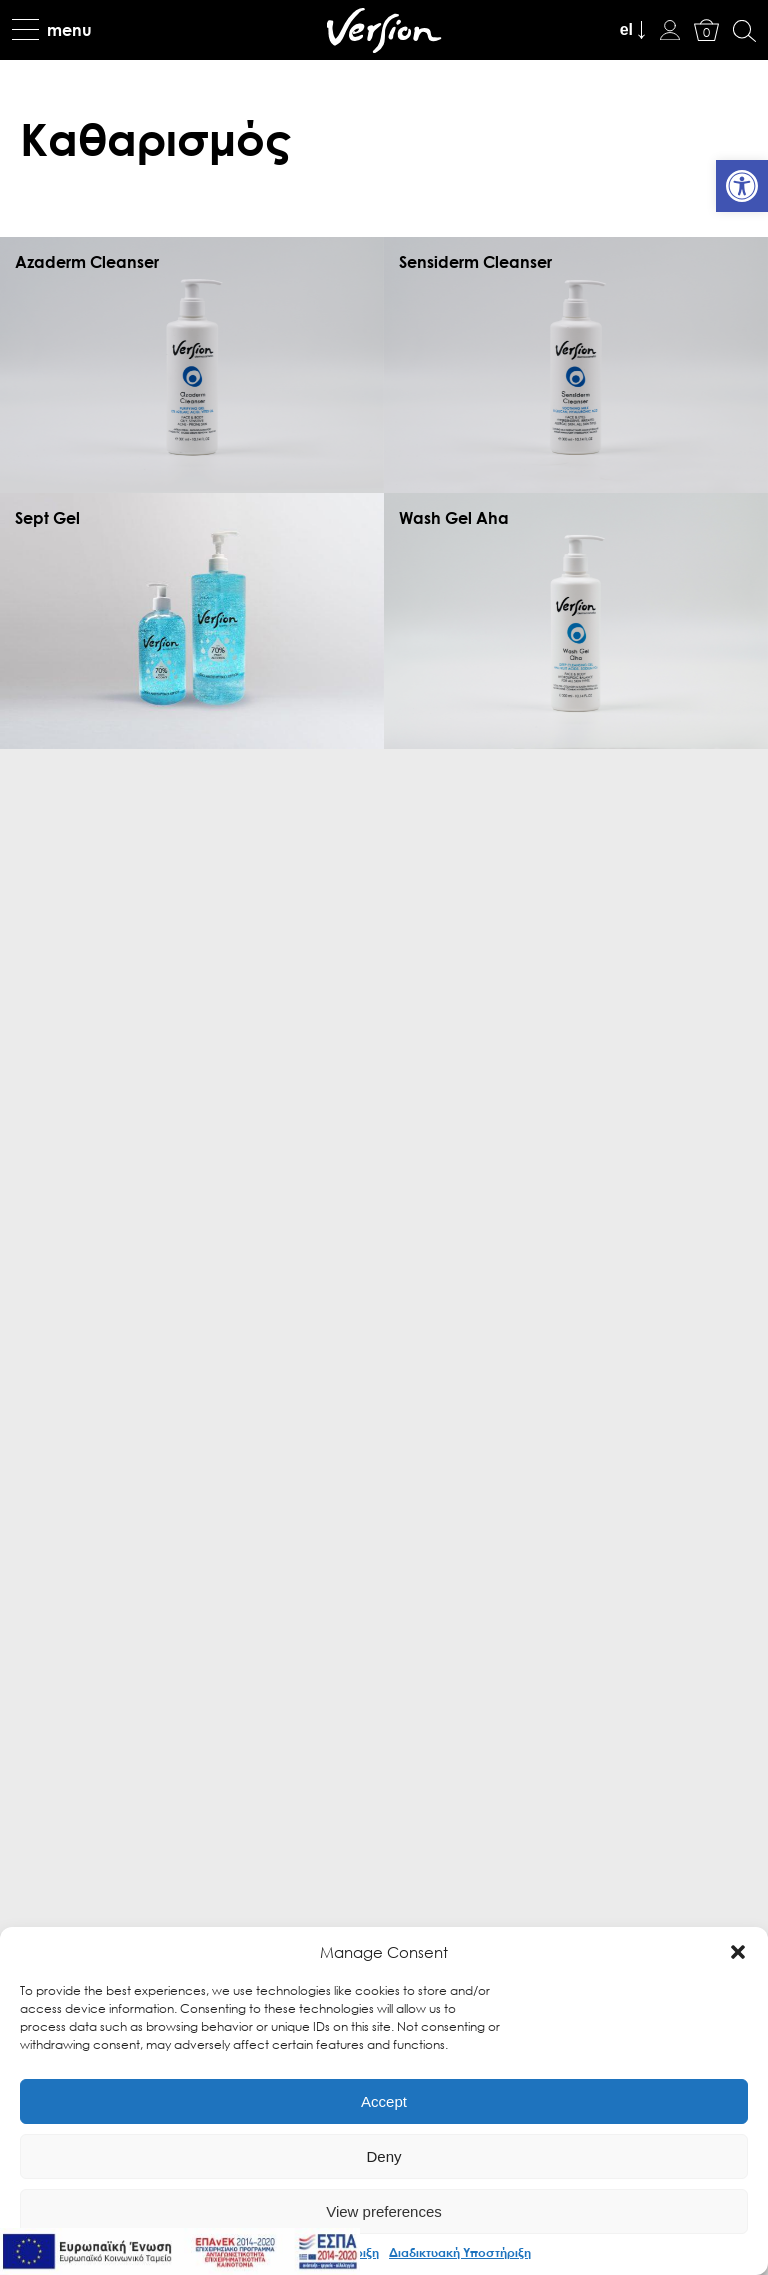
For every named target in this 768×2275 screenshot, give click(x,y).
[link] (742, 186)
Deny (383, 2156)
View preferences (384, 2211)
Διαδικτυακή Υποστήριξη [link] (460, 2252)
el (626, 29)
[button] (738, 1952)
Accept (384, 2101)
